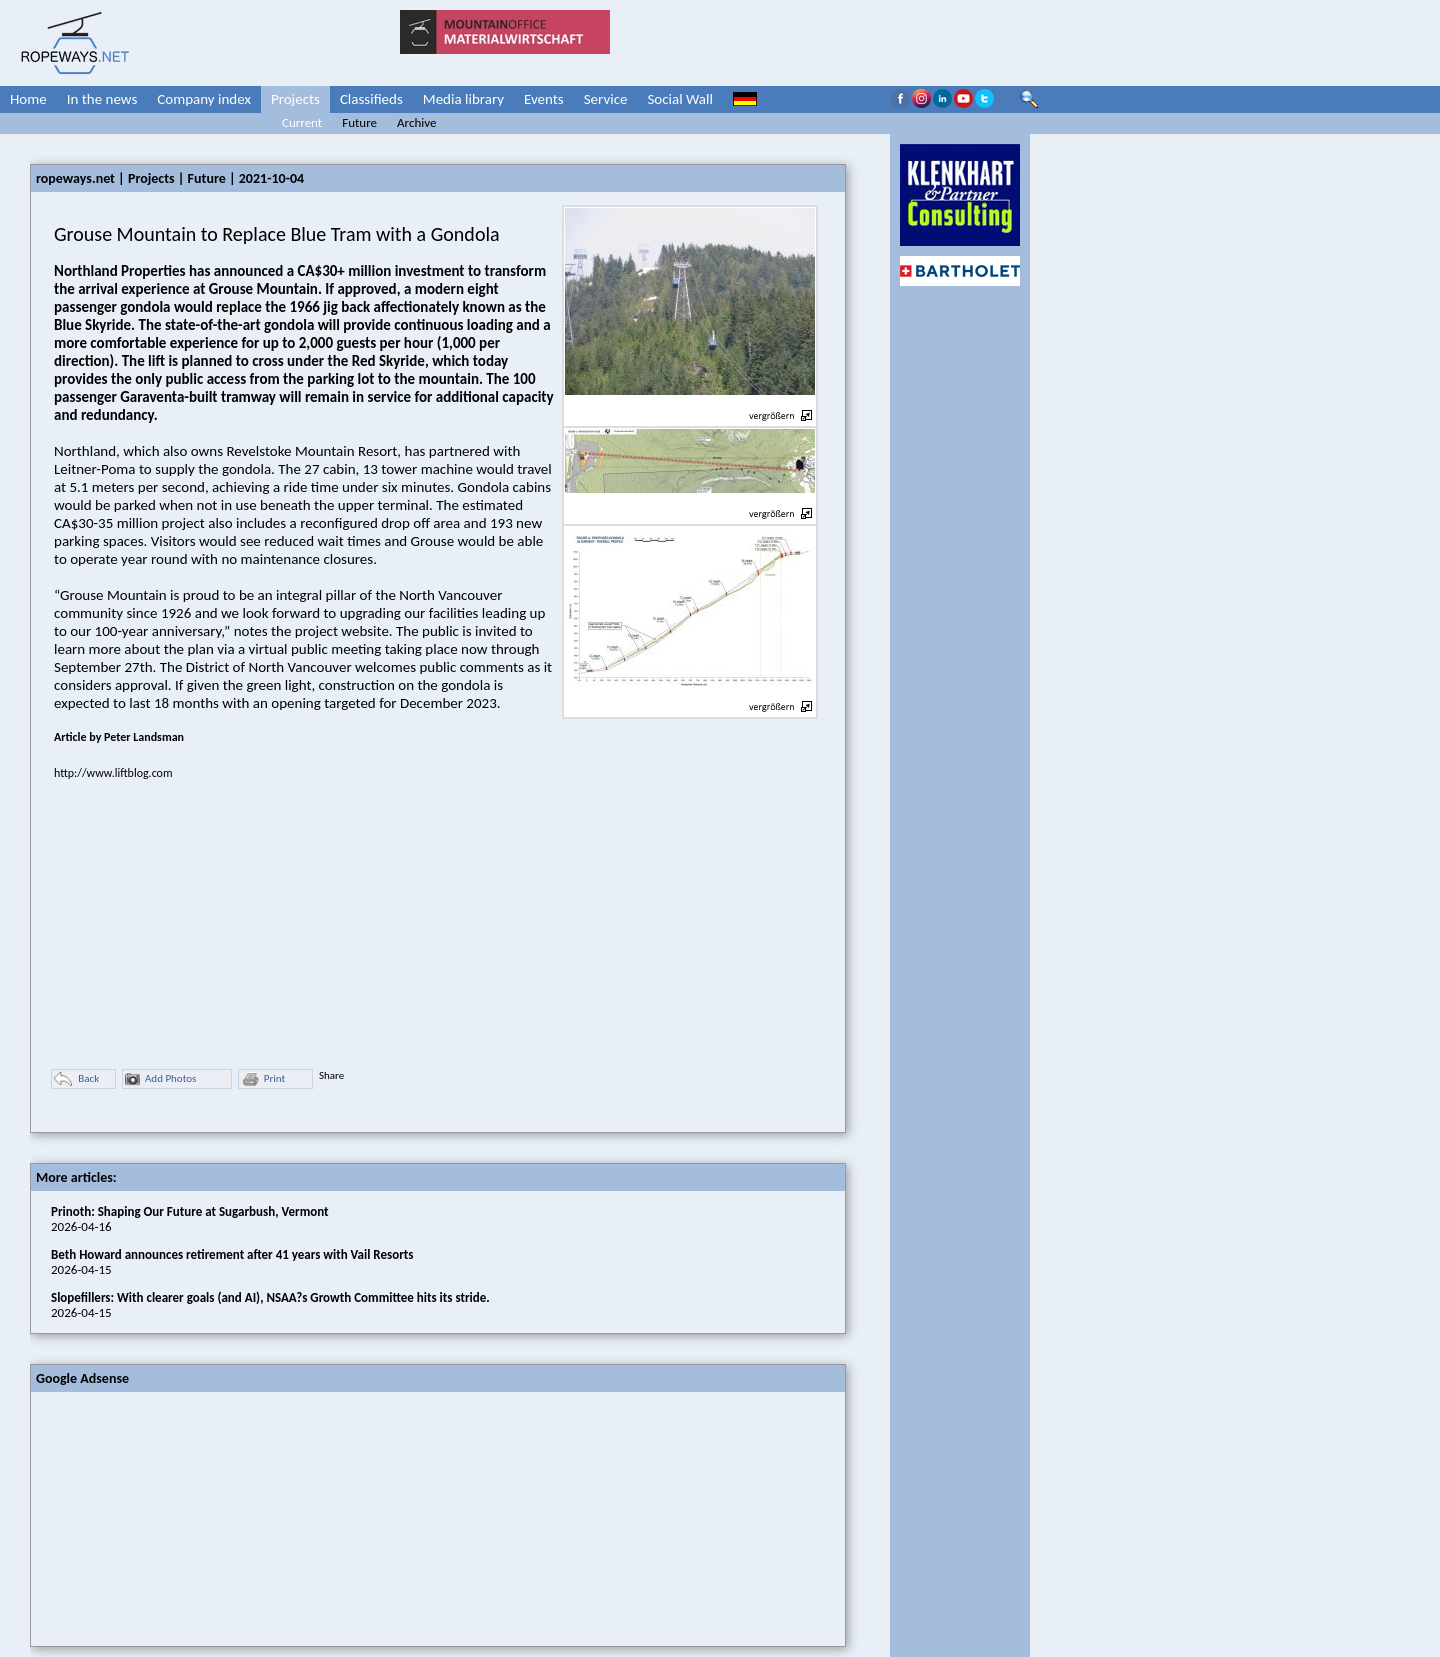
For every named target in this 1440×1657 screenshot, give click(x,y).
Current (302, 122)
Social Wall (680, 99)
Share (331, 1075)
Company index (204, 99)
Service (606, 99)
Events (544, 99)
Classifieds (371, 99)
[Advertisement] (181, 1517)
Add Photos (160, 1079)
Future (359, 122)
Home (28, 99)
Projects (295, 99)
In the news (102, 99)
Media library (463, 99)
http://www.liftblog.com (113, 773)
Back (76, 1079)
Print (263, 1079)
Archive (416, 122)
